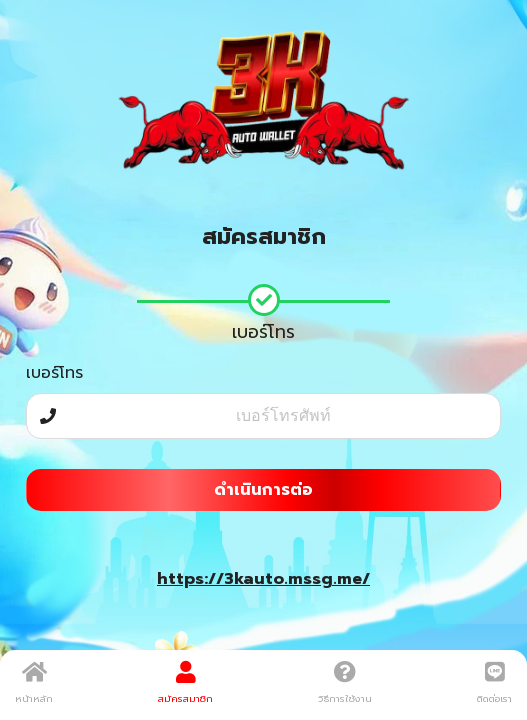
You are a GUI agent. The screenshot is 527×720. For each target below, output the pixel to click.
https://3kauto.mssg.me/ (263, 579)
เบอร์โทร (54, 373)
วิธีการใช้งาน (345, 683)
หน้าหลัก (34, 683)
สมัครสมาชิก (185, 683)
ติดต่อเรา (494, 683)
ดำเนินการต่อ (263, 490)
